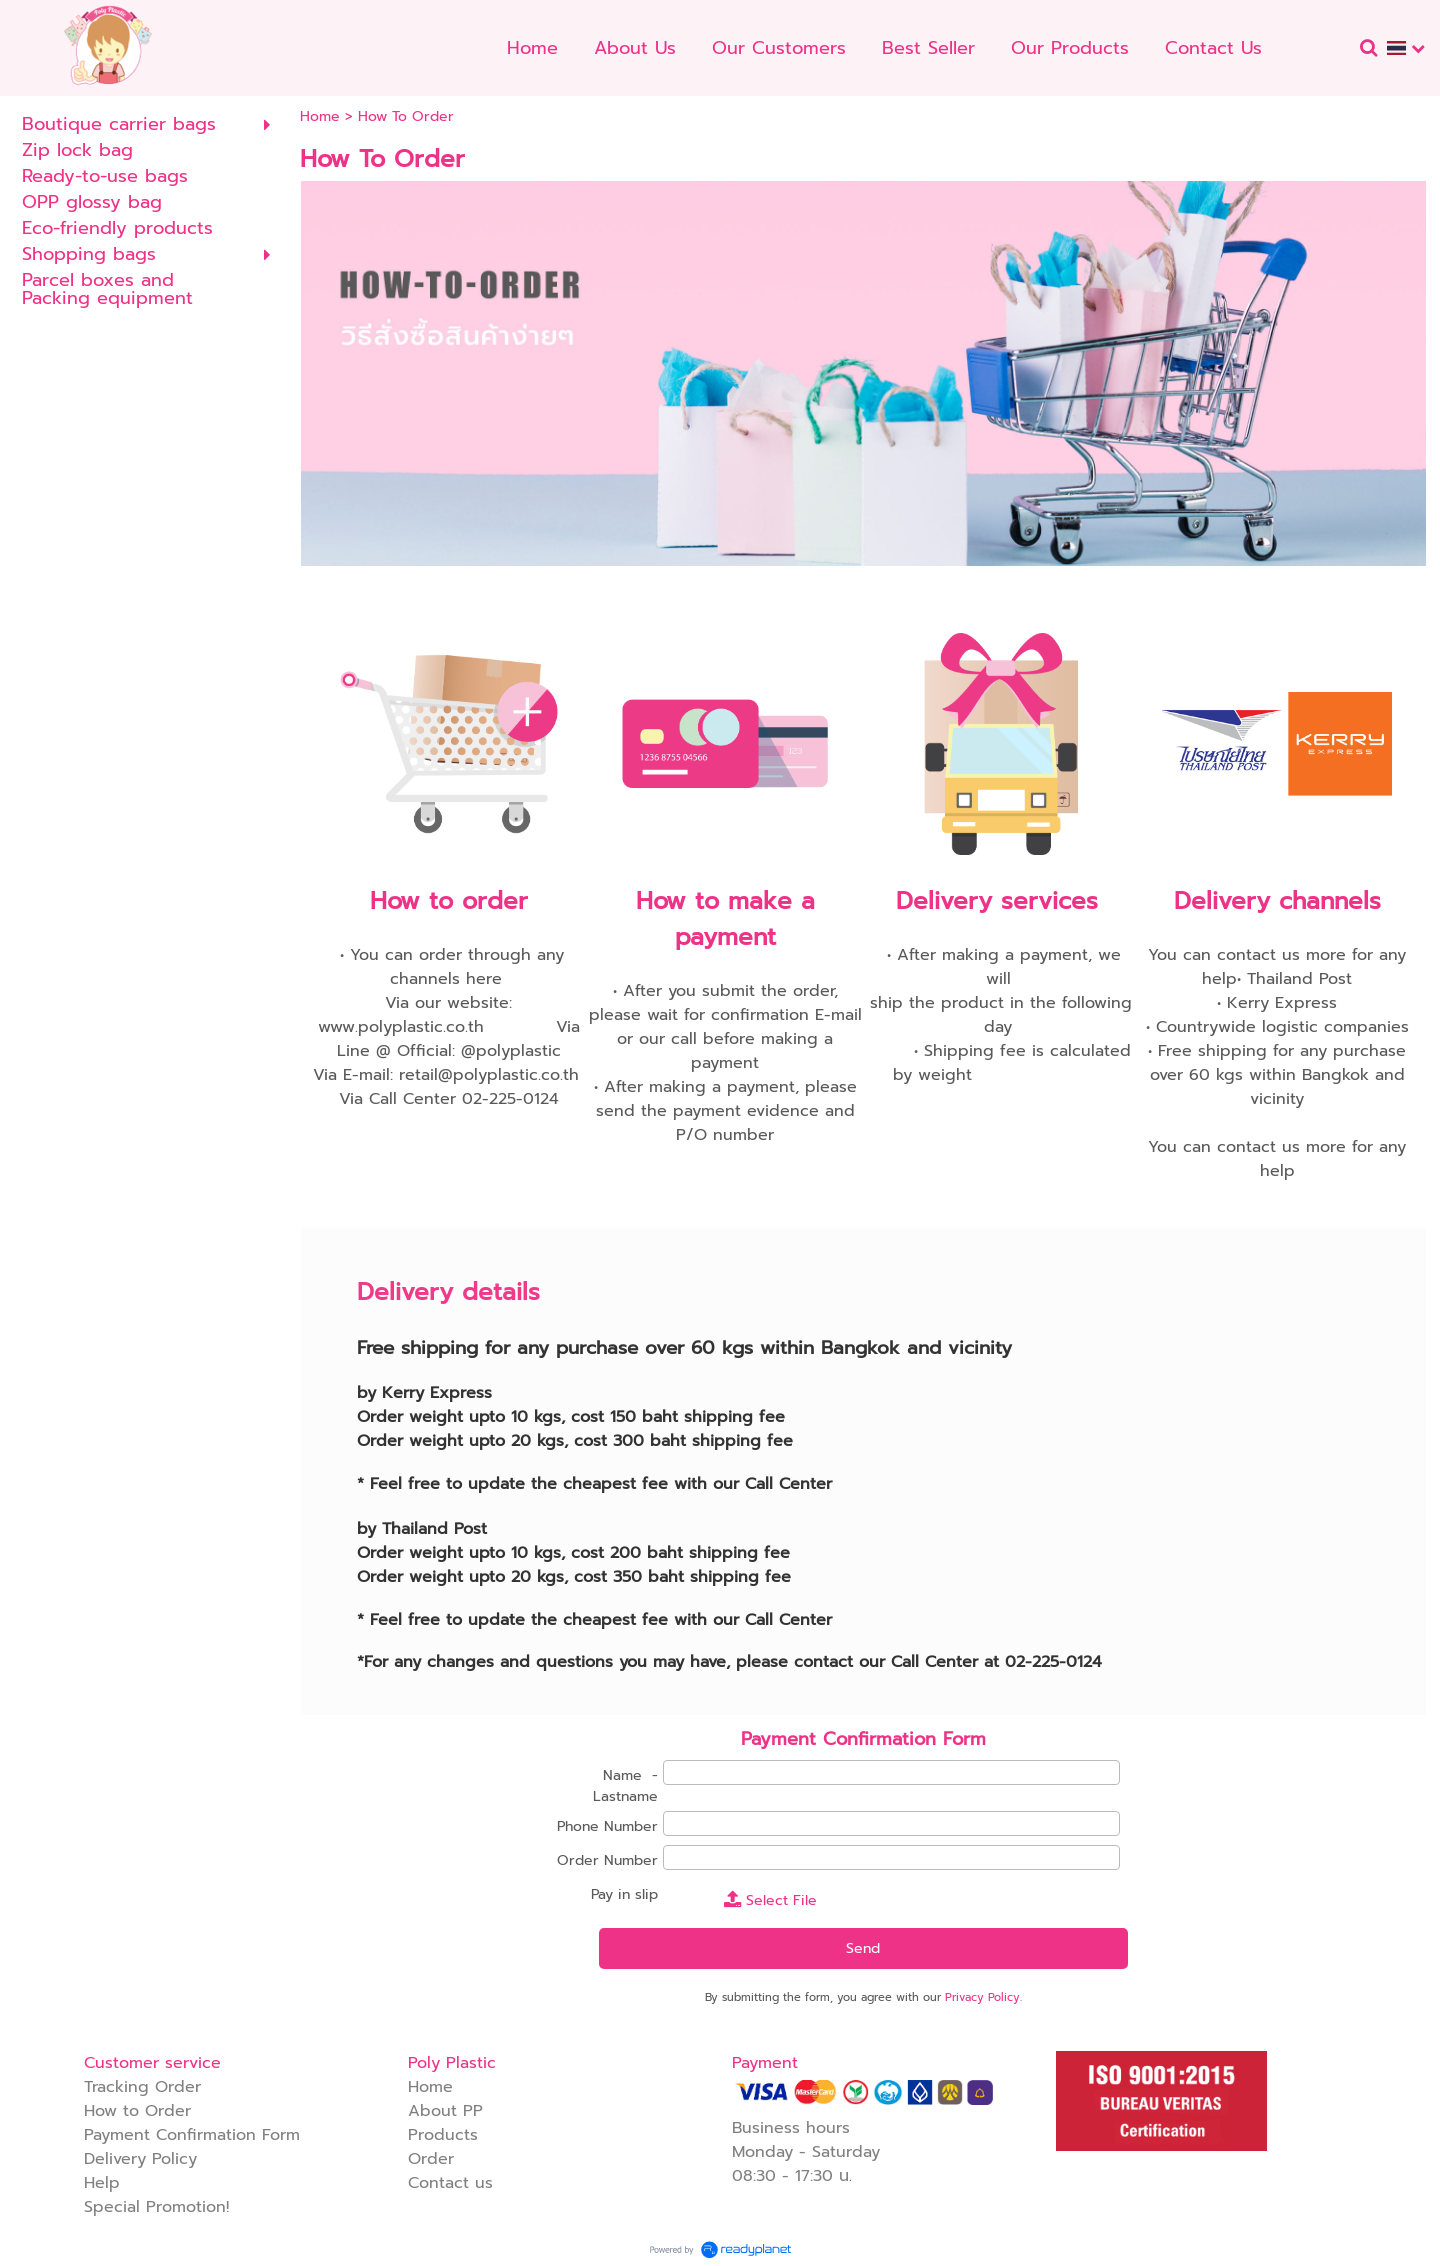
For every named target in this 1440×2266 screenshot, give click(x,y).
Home (320, 116)
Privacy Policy (982, 1997)
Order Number (607, 1860)
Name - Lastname (625, 1786)
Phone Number (607, 1826)
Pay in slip (624, 1894)
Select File (770, 1900)
